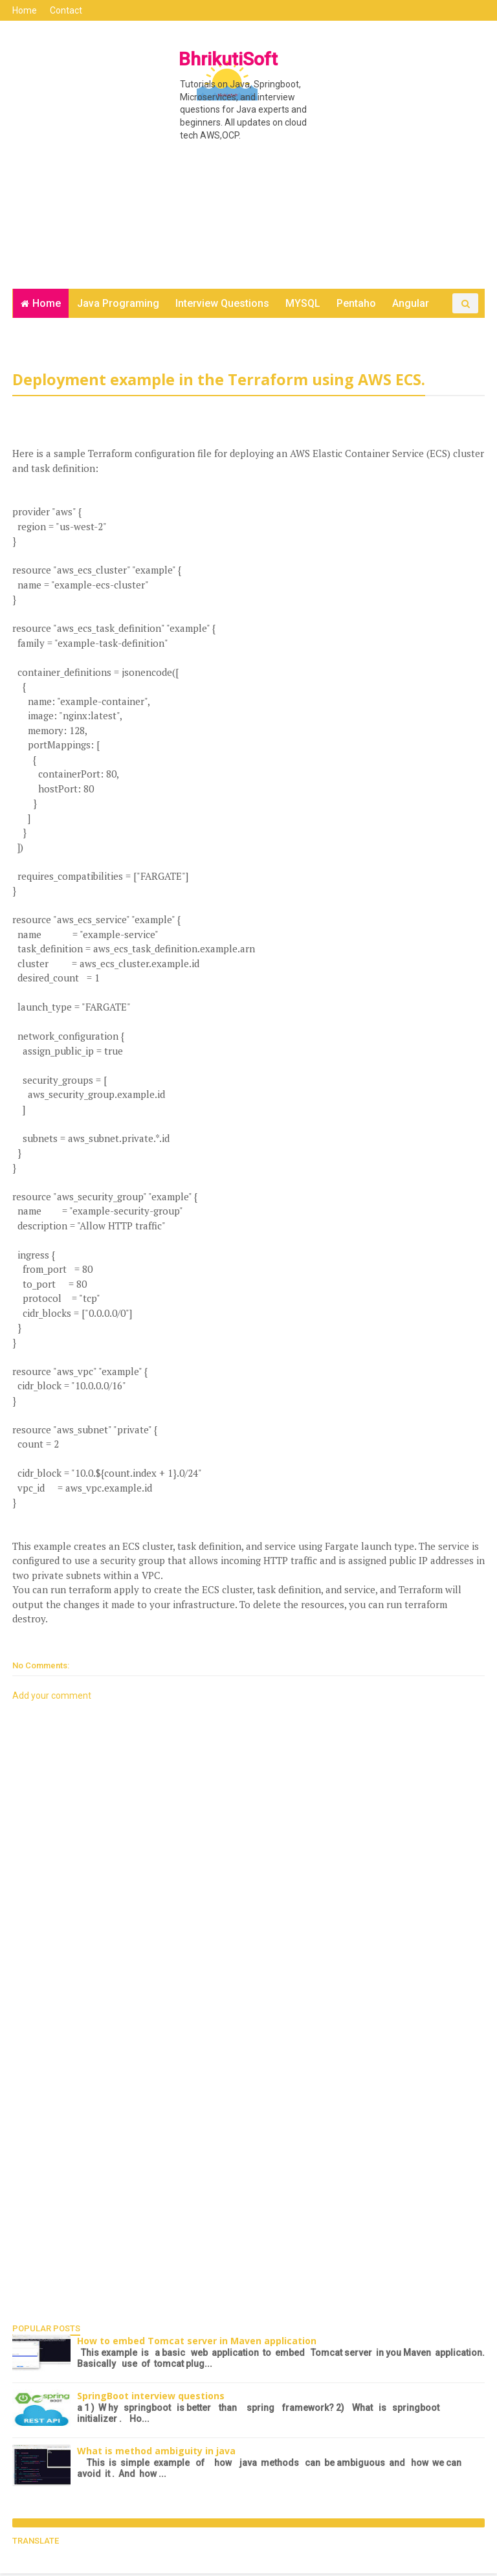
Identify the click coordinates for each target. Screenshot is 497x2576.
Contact (66, 10)
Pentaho (356, 305)
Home (25, 10)
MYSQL (302, 305)
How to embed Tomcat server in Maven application (197, 2344)
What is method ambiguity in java (157, 2454)
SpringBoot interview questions (151, 2399)
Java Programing (118, 305)
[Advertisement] (248, 190)
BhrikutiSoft (226, 59)
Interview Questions (222, 305)
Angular (410, 305)
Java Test (150, 334)
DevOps (39, 334)
